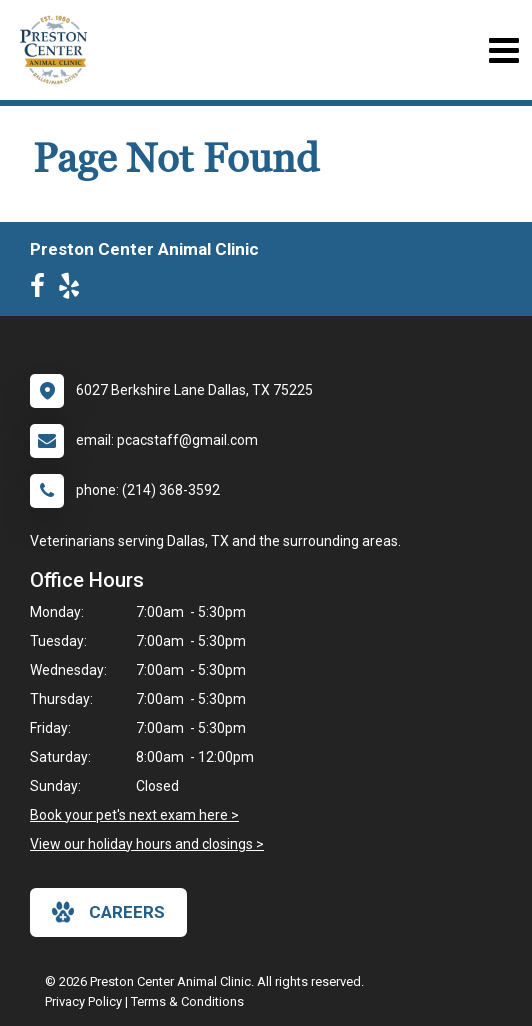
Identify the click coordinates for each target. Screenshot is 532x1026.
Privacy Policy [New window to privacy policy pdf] (83, 1001)
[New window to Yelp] (74, 290)
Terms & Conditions (187, 1001)
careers (108, 912)
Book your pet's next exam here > (134, 815)
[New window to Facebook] (42, 290)
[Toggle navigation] (503, 50)
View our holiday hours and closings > (147, 844)
